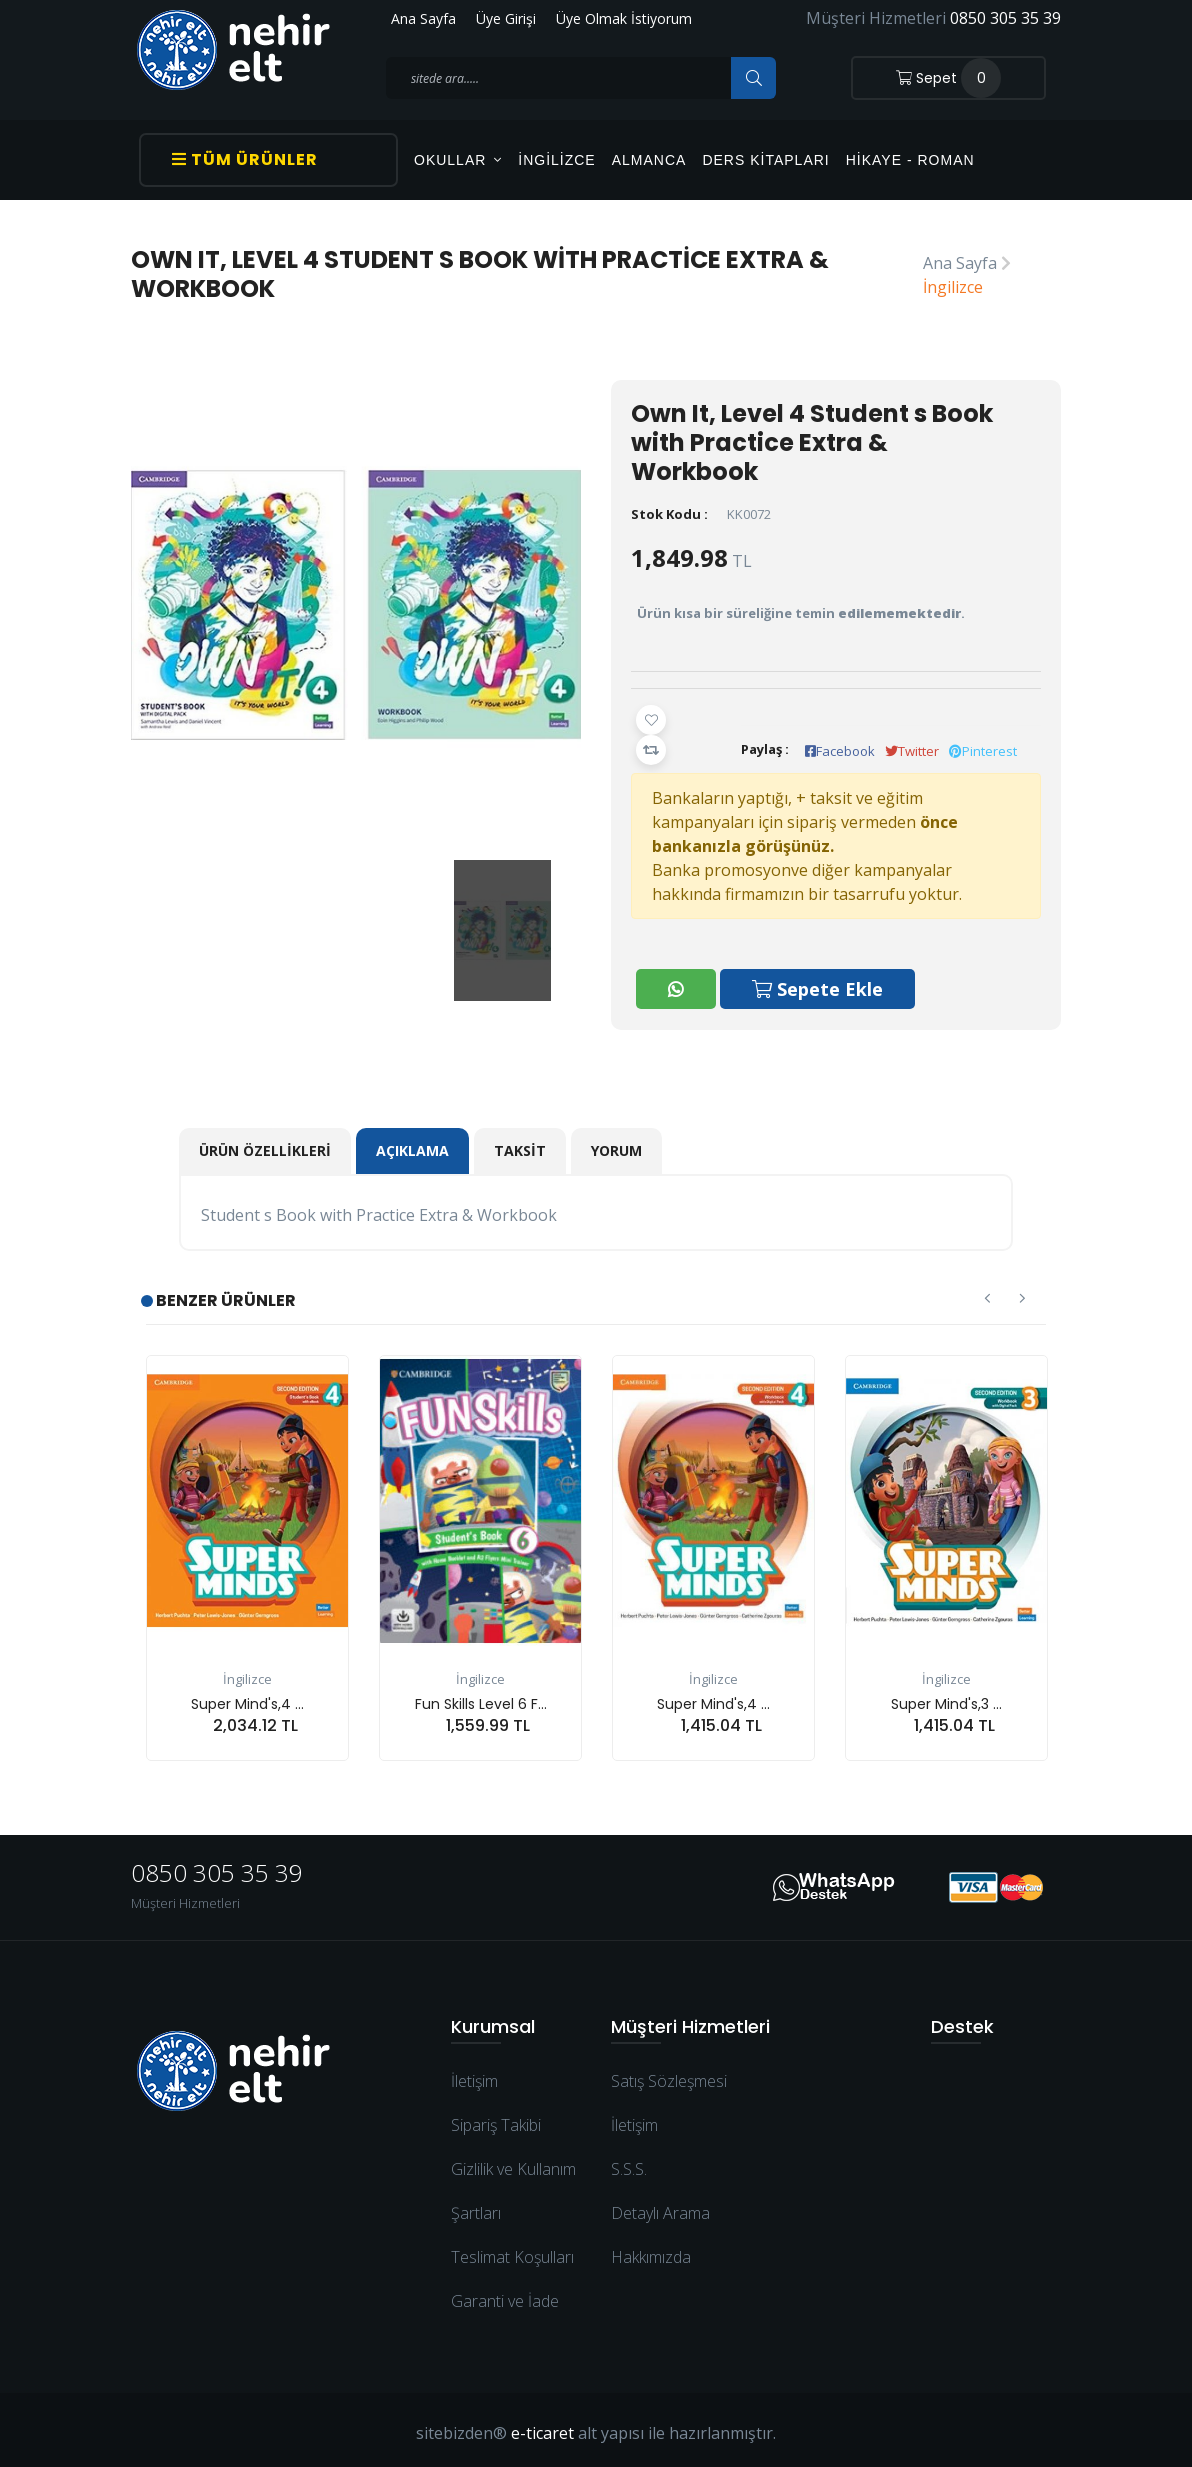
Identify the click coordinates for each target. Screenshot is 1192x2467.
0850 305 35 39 (1005, 18)
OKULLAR (458, 160)
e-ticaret (542, 2427)
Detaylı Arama (660, 2207)
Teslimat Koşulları (512, 2251)
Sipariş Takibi (496, 2119)
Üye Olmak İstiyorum (624, 18)
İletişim (474, 2075)
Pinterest (983, 751)
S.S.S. (629, 2163)
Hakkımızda (651, 2251)
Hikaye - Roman (910, 160)
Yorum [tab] (616, 1144)
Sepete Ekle (818, 984)
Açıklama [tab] (412, 1144)
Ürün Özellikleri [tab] (265, 1144)
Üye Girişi (506, 18)
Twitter (912, 751)
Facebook (840, 751)
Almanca (649, 160)
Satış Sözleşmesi (669, 2075)
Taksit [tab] (520, 1144)
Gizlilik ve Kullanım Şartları (513, 2185)
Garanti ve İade (505, 2295)
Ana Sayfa (423, 18)
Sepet (948, 78)
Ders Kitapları (765, 160)
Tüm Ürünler (245, 159)
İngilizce (556, 160)
